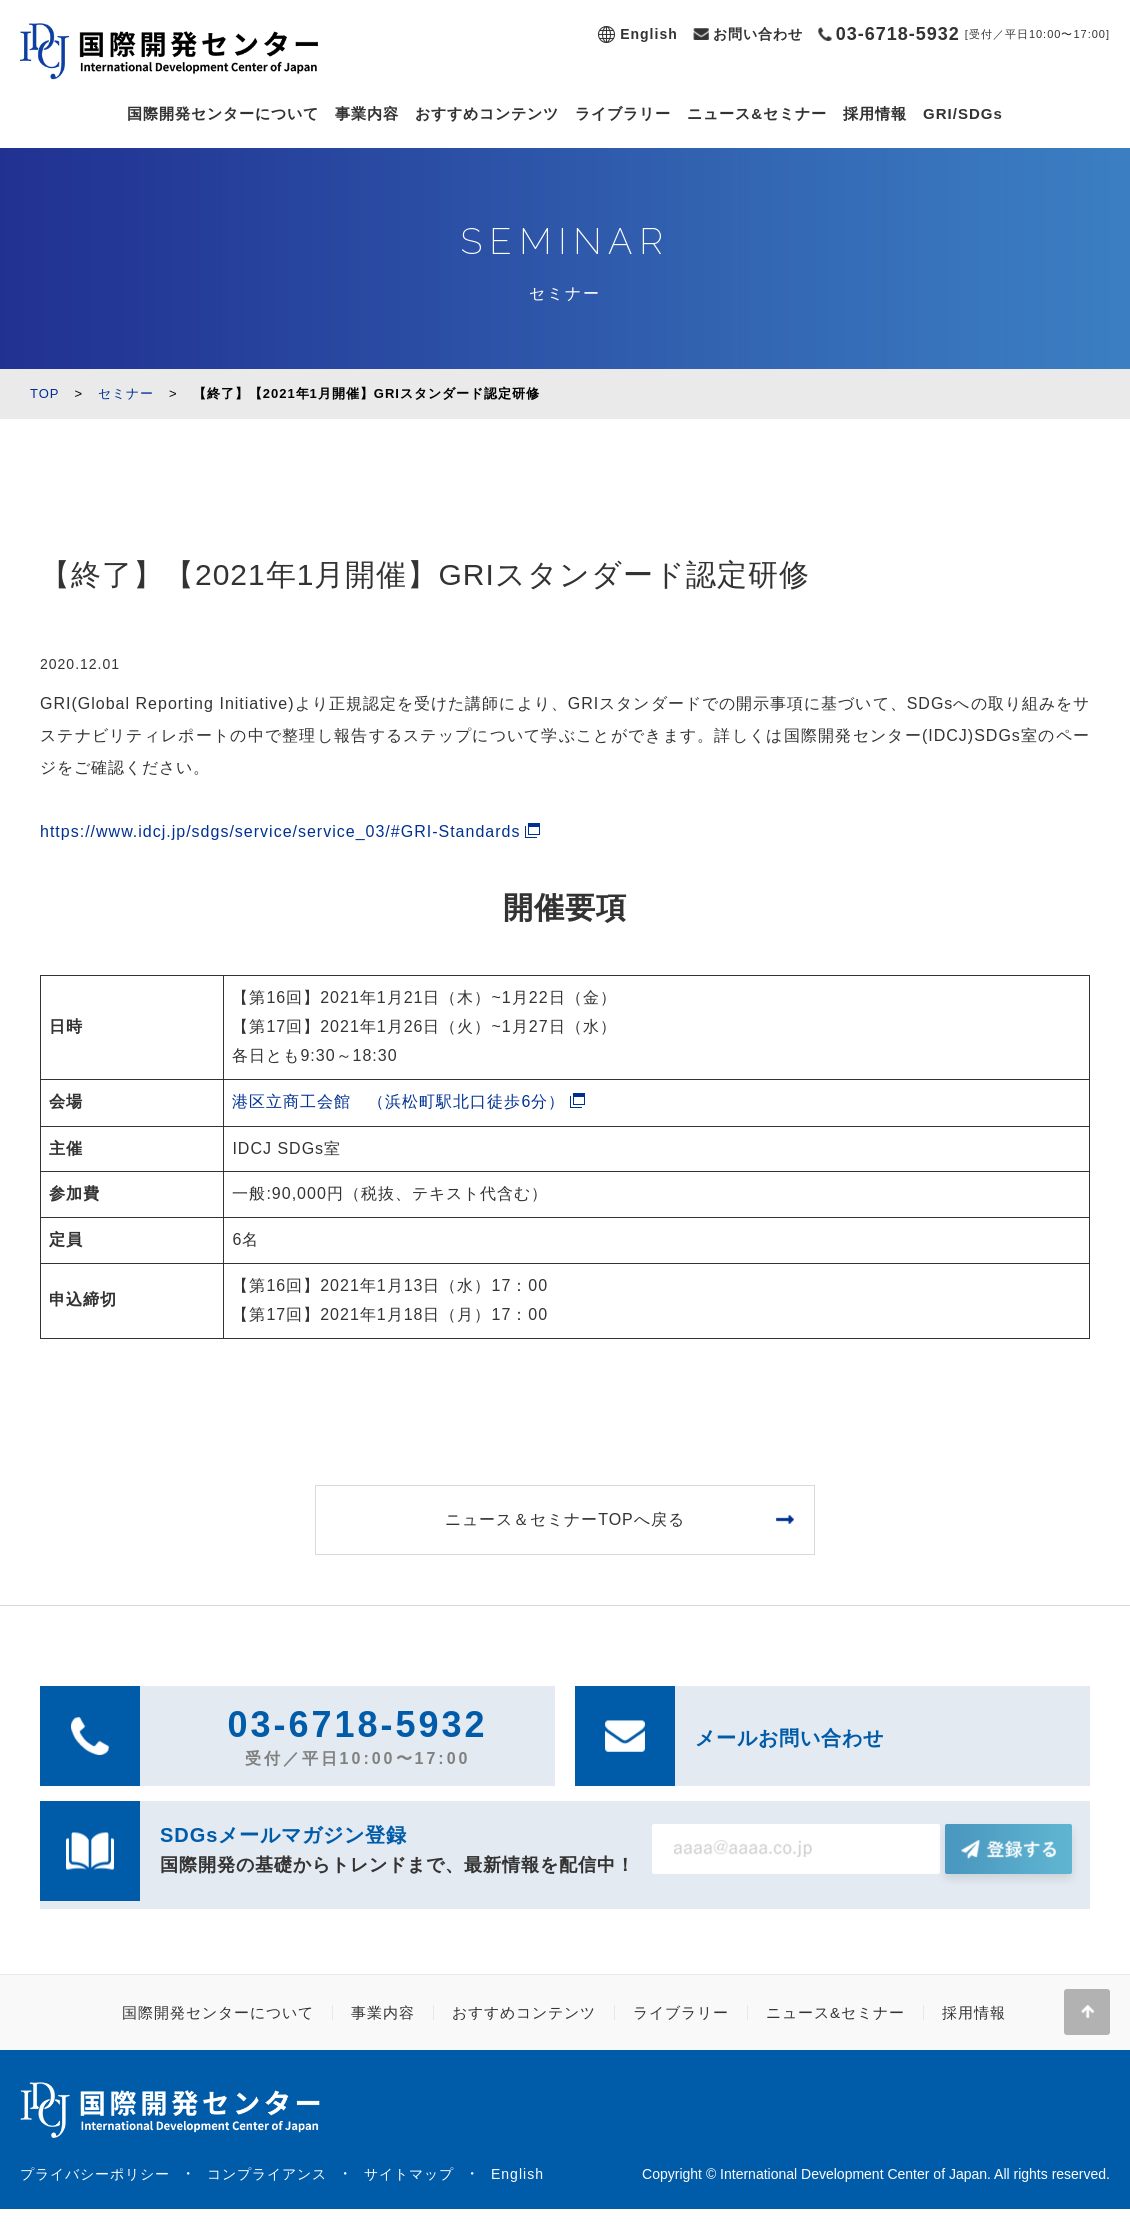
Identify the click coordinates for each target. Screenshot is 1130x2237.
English (649, 34)
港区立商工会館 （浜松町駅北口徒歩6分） (398, 1101)
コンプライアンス (267, 2174)
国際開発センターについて (223, 113)
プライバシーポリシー (95, 2174)
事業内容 (367, 113)
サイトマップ (409, 2174)
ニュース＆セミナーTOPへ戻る (565, 1519)
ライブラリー (623, 113)
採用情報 (875, 113)
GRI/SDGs (963, 113)
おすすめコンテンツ (487, 113)
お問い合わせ (758, 34)
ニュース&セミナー (757, 113)
